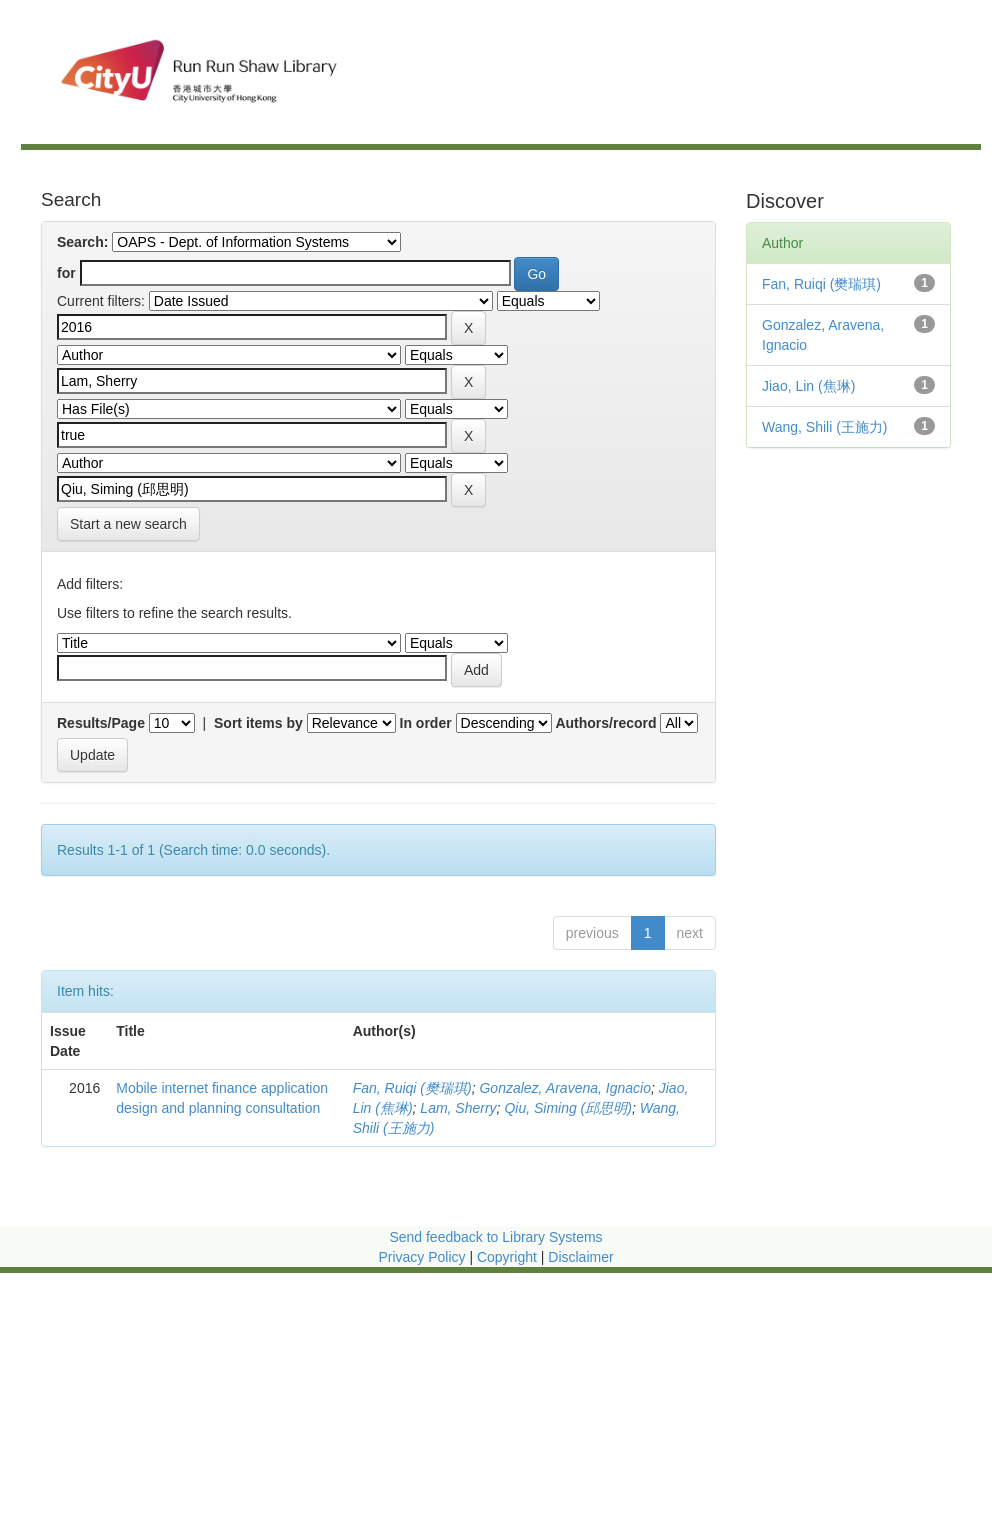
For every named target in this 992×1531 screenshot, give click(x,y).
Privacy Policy (421, 1257)
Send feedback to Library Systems (495, 1237)
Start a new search (128, 524)
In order (426, 723)
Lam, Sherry (458, 1108)
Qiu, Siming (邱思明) (568, 1108)
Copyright (509, 1257)
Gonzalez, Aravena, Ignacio (564, 1088)
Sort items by (258, 723)
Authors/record (605, 723)
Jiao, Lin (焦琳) (808, 386)
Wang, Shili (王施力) (825, 427)
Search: (82, 242)
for (66, 273)
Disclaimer (580, 1257)
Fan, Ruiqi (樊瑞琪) (412, 1088)
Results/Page (101, 723)
